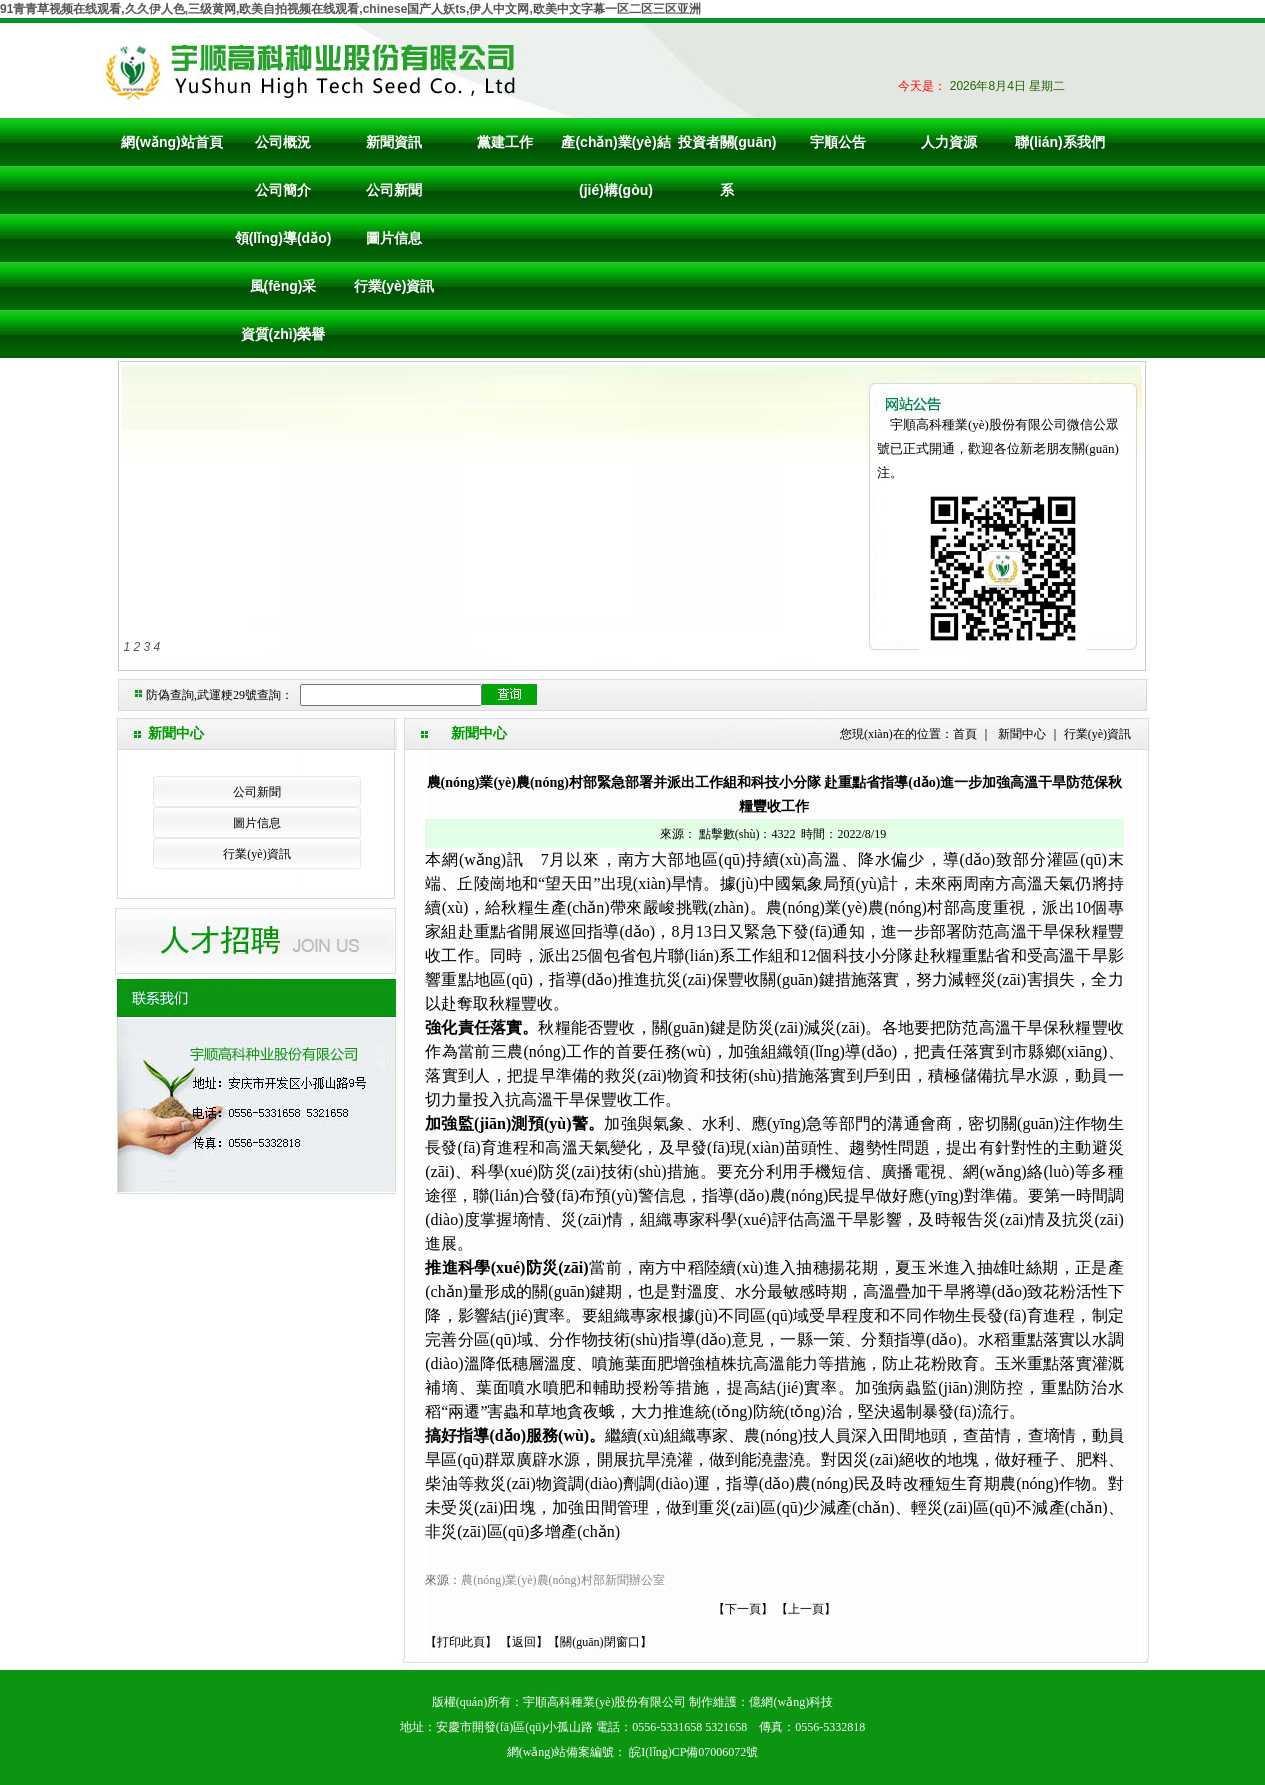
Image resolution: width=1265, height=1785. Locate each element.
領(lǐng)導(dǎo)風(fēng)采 (283, 262)
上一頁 (806, 1609)
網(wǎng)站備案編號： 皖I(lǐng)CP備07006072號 (633, 1752)
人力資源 (949, 142)
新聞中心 (1022, 734)
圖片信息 (394, 238)
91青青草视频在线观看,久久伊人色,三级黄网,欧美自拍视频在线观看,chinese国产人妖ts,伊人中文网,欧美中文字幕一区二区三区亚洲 (350, 9)
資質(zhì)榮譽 (283, 334)
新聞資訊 (394, 142)
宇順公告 (838, 142)
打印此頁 (461, 1642)
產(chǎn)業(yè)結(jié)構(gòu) (615, 166)
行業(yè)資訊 (394, 286)
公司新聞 (394, 190)
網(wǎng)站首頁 (171, 142)
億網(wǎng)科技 (791, 1702)
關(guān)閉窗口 (599, 1642)
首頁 (965, 734)
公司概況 (283, 142)
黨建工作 (505, 142)
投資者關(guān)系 (727, 166)
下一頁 (743, 1609)
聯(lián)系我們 (1059, 142)
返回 (524, 1642)
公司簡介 (283, 190)
